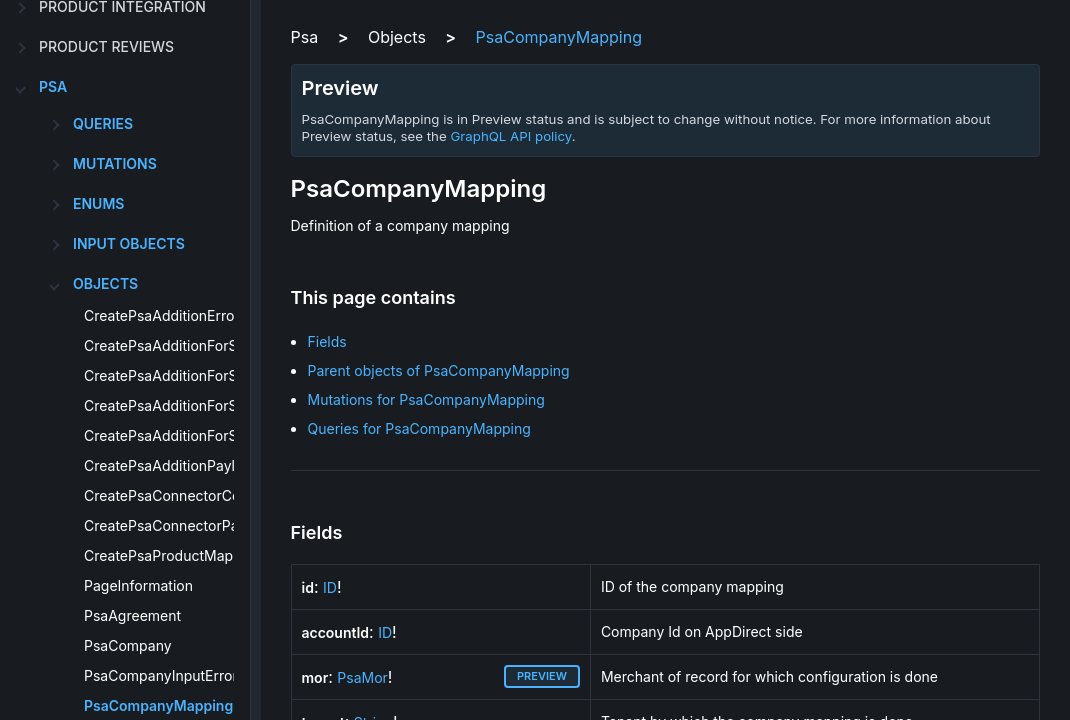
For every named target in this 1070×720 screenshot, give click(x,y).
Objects (105, 283)
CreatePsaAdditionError (162, 315)
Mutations (115, 163)
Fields (327, 341)
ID (330, 587)
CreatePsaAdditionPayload (172, 465)
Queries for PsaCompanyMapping (419, 428)
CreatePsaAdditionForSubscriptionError (214, 405)
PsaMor (362, 677)
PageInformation (138, 585)
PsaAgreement (132, 615)
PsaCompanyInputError (161, 675)
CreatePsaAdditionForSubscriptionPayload (224, 435)
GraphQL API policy (510, 136)
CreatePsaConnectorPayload (179, 525)
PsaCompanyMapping (158, 705)
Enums (98, 203)
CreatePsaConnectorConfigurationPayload (224, 495)
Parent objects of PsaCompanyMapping (439, 370)
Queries (103, 123)
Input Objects (129, 243)
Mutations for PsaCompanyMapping (426, 399)
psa (53, 86)
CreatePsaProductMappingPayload (199, 555)
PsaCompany (128, 645)
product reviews (106, 46)
